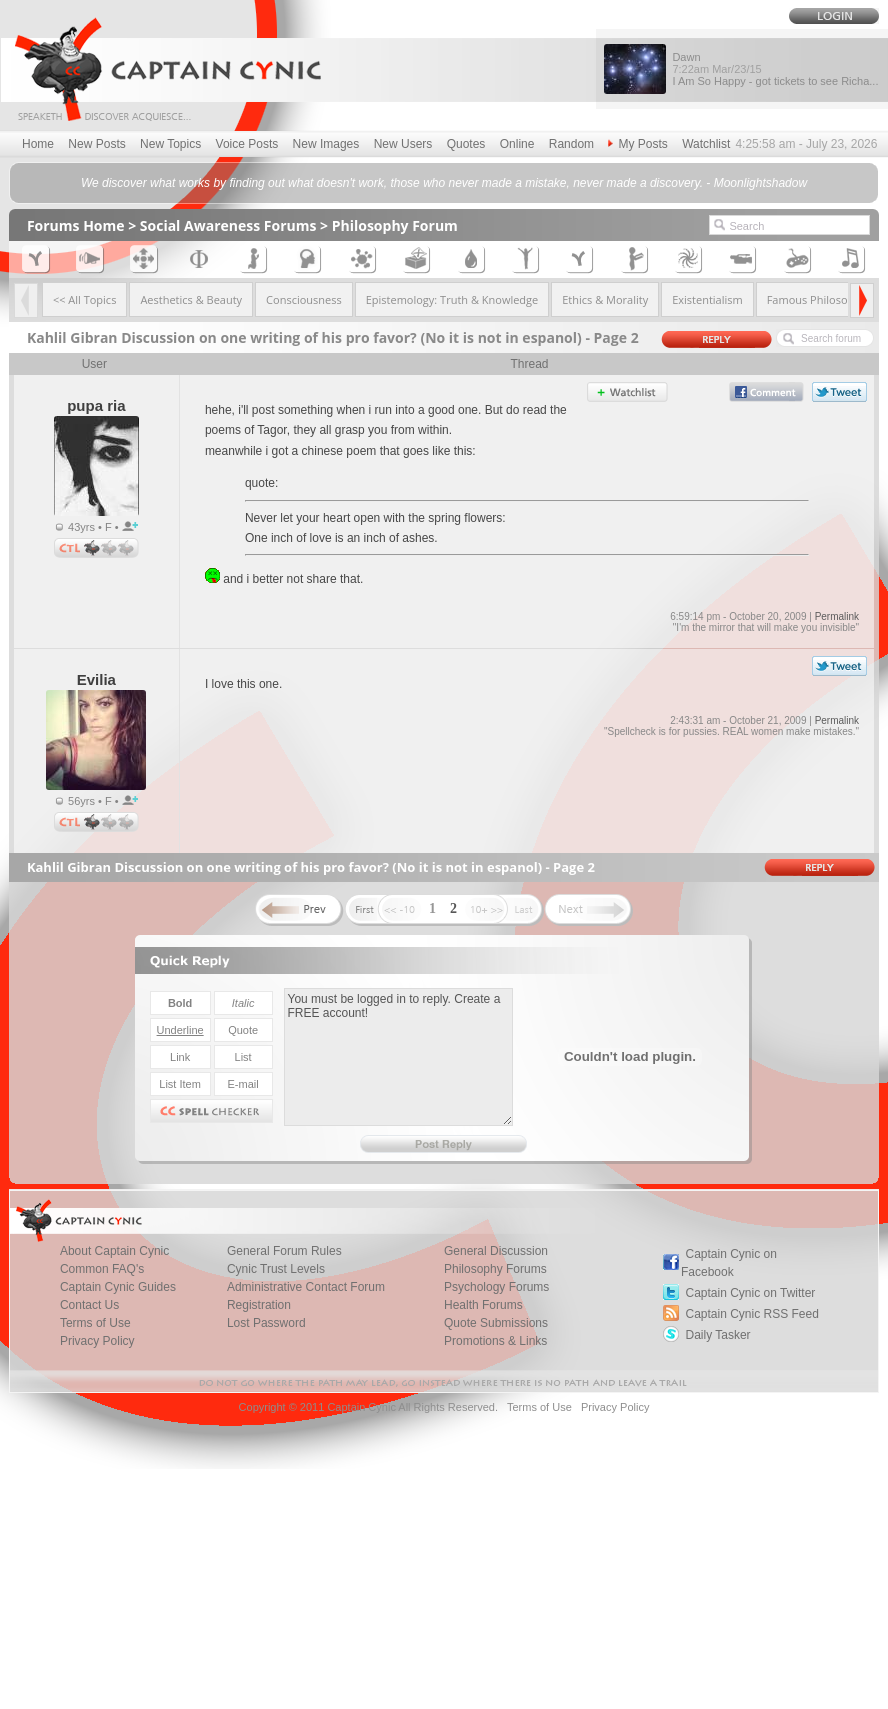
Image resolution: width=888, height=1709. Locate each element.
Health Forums (483, 1305)
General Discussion (496, 1251)
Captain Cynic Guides (118, 1287)
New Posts (96, 144)
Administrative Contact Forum (306, 1287)
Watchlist (706, 144)
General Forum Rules (284, 1251)
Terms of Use (95, 1323)
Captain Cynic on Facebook (729, 1263)
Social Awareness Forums (228, 225)
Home (38, 144)
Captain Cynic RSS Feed (751, 1314)
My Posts (637, 144)
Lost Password (266, 1323)
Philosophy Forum (395, 225)
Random (571, 144)
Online (517, 144)
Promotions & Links (495, 1341)
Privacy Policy (97, 1341)
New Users (403, 144)
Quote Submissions (496, 1323)
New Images (326, 144)
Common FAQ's (102, 1269)
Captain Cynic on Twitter (750, 1293)
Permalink (837, 616)
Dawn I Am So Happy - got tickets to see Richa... (775, 69)
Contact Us (89, 1305)
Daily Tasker (717, 1335)
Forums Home (76, 225)
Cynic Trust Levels (276, 1269)
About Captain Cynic (114, 1251)
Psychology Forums (496, 1287)
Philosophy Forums (495, 1269)
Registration (259, 1305)
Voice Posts (247, 144)
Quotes (466, 144)
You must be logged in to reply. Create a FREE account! (398, 1057)
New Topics (170, 144)
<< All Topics (85, 299)
